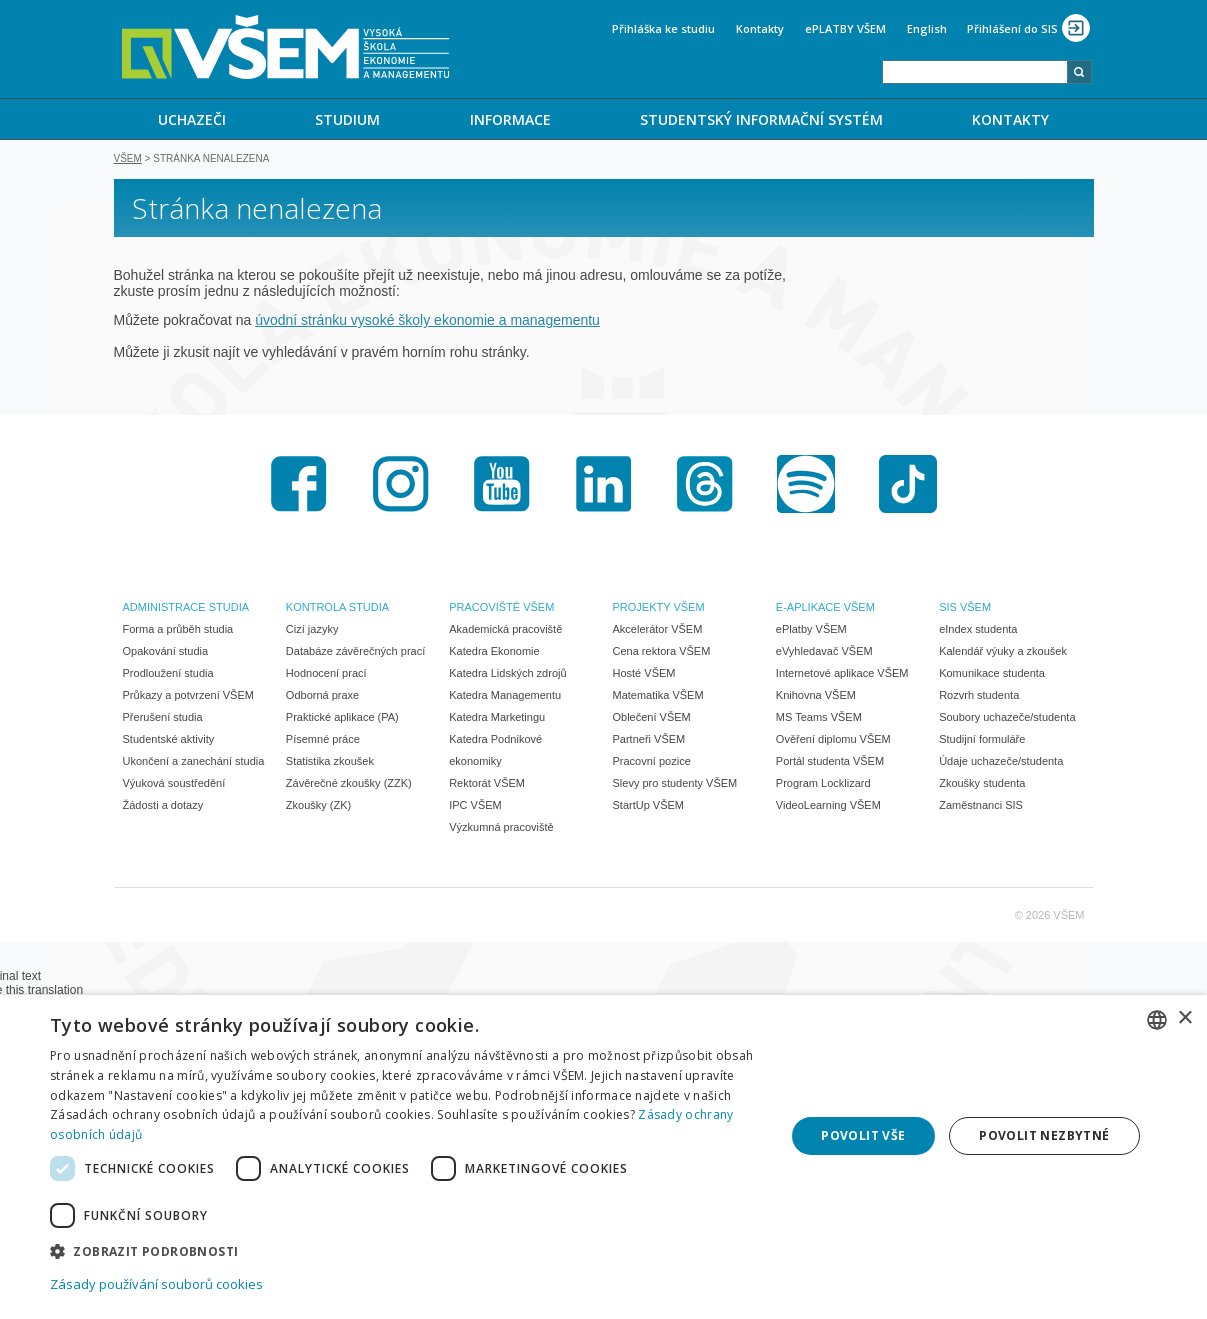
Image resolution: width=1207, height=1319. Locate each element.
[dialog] (603, 1157)
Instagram (401, 486)
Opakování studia (166, 653)
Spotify (806, 486)
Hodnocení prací (326, 675)
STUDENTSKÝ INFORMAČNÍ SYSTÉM (761, 119)
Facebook (299, 486)
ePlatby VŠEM (811, 631)
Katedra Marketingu (497, 719)
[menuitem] (192, 119)
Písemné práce (323, 741)
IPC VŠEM (475, 807)
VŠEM (128, 160)
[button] (406, 1250)
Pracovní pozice (652, 763)
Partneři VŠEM (649, 741)
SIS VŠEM (965, 609)
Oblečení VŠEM (652, 719)
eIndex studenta (978, 631)
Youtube (502, 486)
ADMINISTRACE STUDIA (186, 609)
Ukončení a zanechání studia (194, 763)
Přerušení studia (163, 719)
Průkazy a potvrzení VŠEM (188, 697)
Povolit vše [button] (863, 1135)
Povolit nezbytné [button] (1044, 1135)
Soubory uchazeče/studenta (1007, 719)
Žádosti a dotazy (163, 807)
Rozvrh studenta (979, 697)
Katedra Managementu (505, 697)
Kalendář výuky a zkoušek (1003, 653)
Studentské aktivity (169, 741)
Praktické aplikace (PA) (342, 719)
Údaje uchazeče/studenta (1001, 763)
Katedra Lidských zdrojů (507, 675)
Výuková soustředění (174, 785)
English (927, 28)
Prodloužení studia (168, 675)
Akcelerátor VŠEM (658, 631)
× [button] (1184, 1018)
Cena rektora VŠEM (662, 653)
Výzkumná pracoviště (501, 829)
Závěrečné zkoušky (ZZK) (349, 785)
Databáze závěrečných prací (355, 653)
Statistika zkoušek (330, 763)
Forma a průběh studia (178, 631)
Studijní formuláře (982, 741)
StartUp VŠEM (649, 807)
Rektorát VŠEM (487, 785)
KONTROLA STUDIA (337, 609)
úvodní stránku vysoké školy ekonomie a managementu (427, 322)
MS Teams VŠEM (819, 719)
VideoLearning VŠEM (828, 807)
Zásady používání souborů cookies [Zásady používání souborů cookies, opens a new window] (156, 1284)
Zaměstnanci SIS (981, 807)
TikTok (908, 486)
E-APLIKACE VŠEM (825, 609)
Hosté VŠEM (644, 675)
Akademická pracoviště (505, 631)
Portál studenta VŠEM (830, 763)
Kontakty (760, 28)
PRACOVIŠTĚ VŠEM (501, 609)
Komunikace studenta (992, 675)
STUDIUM (347, 119)
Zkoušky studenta (982, 785)
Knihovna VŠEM (816, 697)
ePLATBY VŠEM (845, 28)
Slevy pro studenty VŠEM (675, 785)
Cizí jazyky (312, 631)
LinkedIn (604, 486)
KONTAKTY (1010, 119)
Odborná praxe (322, 697)
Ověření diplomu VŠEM (833, 741)
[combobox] (975, 72)
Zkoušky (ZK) (318, 807)
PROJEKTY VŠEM (659, 609)
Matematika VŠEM (658, 697)
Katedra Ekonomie (494, 653)
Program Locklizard (823, 785)
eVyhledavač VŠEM (824, 653)
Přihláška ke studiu (663, 28)
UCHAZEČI (192, 119)
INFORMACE (510, 119)
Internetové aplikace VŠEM (842, 675)
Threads (705, 486)
